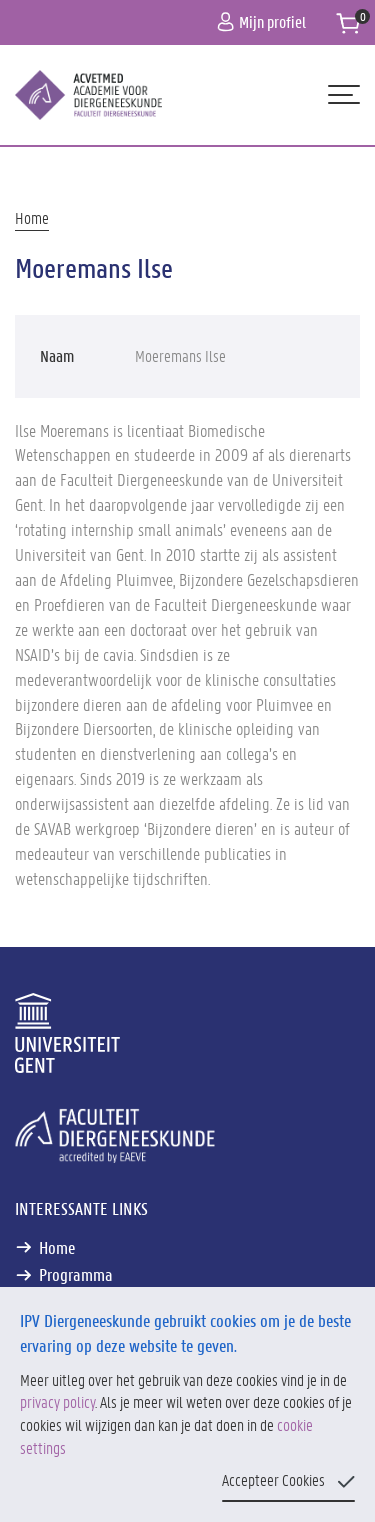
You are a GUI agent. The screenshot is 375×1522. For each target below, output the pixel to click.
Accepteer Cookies (273, 1479)
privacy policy (57, 1401)
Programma (76, 1274)
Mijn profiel (261, 21)
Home (32, 217)
